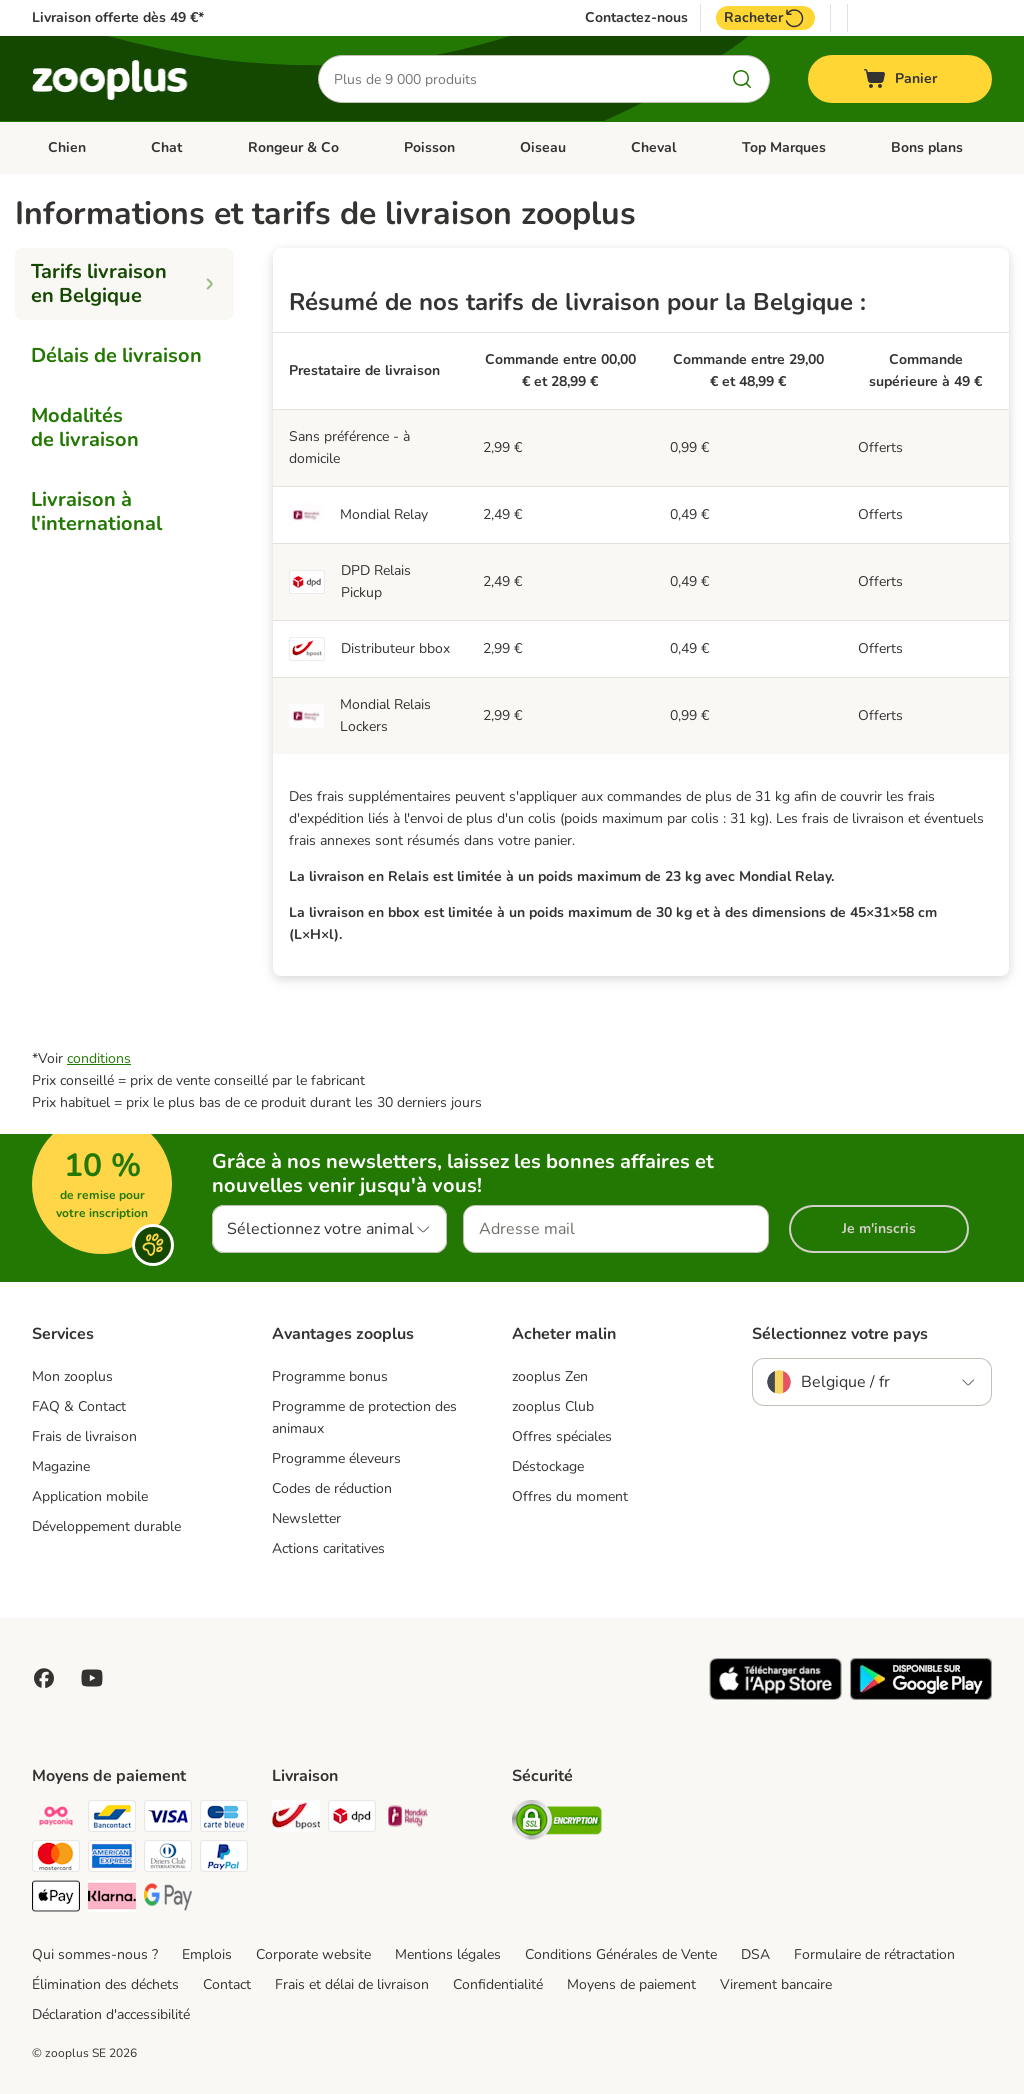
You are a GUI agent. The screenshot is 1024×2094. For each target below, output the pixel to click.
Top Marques (784, 147)
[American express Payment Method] (112, 1859)
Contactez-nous (636, 18)
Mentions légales (448, 1954)
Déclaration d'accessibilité (111, 2014)
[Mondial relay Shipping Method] (408, 1819)
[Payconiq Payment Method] (56, 1819)
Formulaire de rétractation (874, 1954)
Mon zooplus (72, 1376)
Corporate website (313, 1954)
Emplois (207, 1954)
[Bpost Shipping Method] (296, 1819)
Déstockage (548, 1466)
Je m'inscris (879, 1228)
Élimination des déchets (105, 1984)
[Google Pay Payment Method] (168, 1899)
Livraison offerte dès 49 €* (118, 17)
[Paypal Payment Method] (224, 1859)
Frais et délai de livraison (352, 1984)
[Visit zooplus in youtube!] (92, 1678)
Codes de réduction (332, 1488)
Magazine (61, 1466)
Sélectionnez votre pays (840, 1334)
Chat (166, 147)
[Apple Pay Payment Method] (56, 1899)
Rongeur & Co (293, 147)
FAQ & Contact (79, 1406)
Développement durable (106, 1526)
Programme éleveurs (336, 1458)
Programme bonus (330, 1376)
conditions (99, 1058)
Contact (227, 1984)
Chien (67, 147)
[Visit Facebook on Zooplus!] (44, 1678)
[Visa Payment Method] (168, 1819)
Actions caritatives (328, 1548)
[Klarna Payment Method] (112, 1899)
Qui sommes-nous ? (95, 1954)
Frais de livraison (84, 1436)
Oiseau (543, 147)
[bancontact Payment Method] (112, 1819)
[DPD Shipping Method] (352, 1819)
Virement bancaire (776, 1984)
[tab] (124, 284)
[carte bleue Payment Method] (224, 1819)
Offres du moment (570, 1496)
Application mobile (90, 1496)
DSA (755, 1954)
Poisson (429, 147)
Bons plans (927, 147)
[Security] (557, 1823)
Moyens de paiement (631, 1984)
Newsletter (306, 1518)
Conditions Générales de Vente (621, 1954)
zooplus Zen (550, 1376)
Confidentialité (498, 1984)
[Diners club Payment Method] (168, 1859)
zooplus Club (553, 1406)
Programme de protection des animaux (364, 1417)
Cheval (653, 147)
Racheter (765, 18)
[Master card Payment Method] (56, 1859)
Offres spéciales (562, 1436)
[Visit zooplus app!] (775, 1695)
